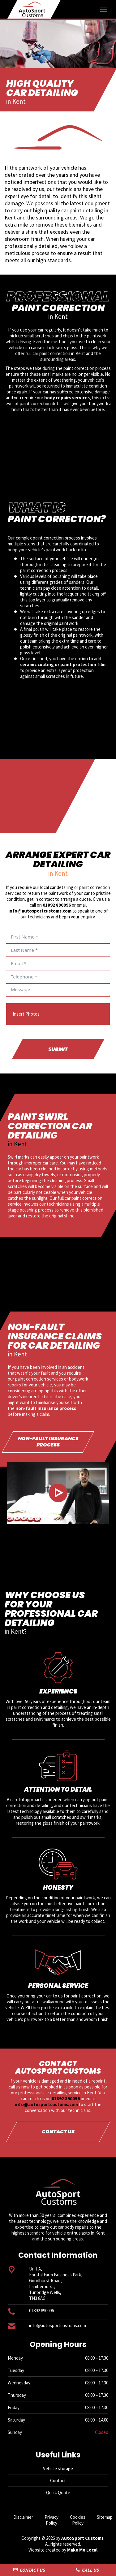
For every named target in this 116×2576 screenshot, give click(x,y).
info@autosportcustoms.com (39, 911)
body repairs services (67, 398)
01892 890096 (57, 905)
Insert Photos (26, 1014)
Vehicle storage (58, 2468)
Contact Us (29, 2570)
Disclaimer (23, 2517)
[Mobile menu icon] (103, 9)
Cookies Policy (77, 2520)
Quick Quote (58, 2493)
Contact (58, 2480)
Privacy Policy (51, 2520)
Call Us (87, 2570)
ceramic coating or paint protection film (62, 664)
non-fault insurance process (45, 1408)
